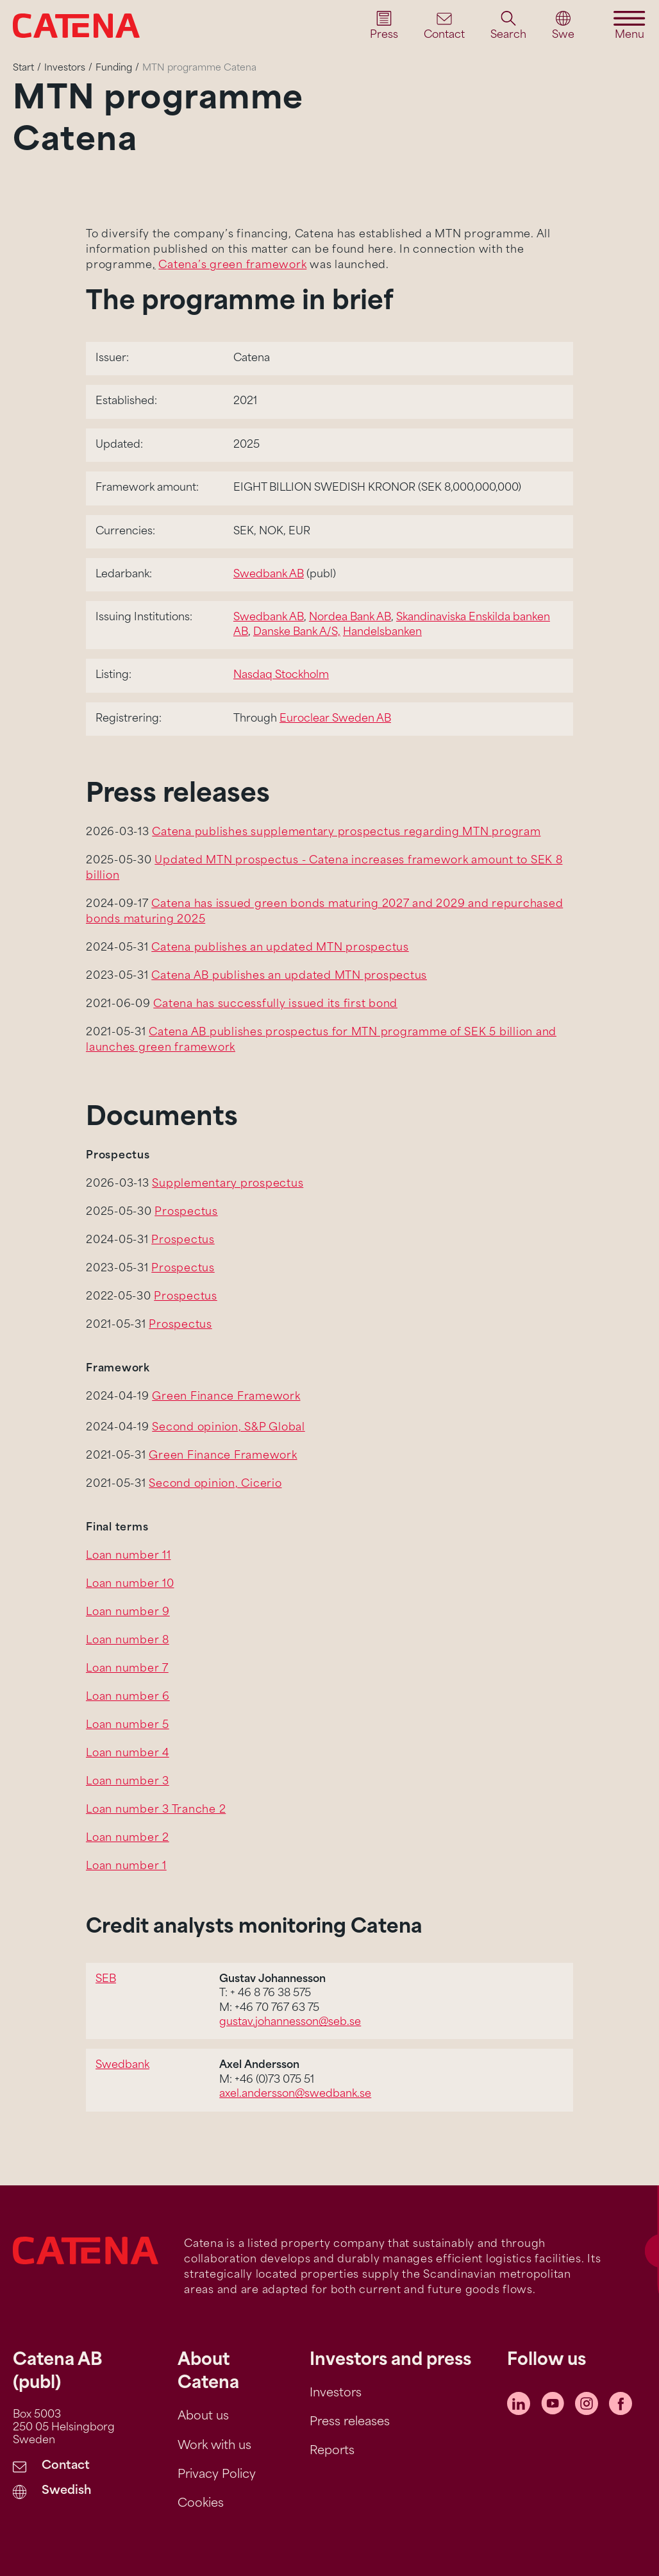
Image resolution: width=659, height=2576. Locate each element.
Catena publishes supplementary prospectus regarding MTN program (346, 832)
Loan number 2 (127, 1838)
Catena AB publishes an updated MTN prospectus (289, 976)
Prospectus (186, 1212)
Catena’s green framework (232, 265)
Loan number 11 (128, 1556)
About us (203, 2417)
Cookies (201, 2504)
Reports (332, 2451)
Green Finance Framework (226, 1397)
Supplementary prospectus (227, 1184)
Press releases (350, 2422)
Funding (114, 68)
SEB (106, 1979)
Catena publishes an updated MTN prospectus (280, 948)
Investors (64, 68)
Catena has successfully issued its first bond (275, 1004)
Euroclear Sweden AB (335, 719)
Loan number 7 (127, 1669)
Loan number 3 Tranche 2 (156, 1810)
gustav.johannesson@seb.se (290, 2022)
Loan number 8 (127, 1641)
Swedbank (122, 2065)
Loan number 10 (130, 1584)
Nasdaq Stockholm (281, 675)
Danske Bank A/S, (296, 632)
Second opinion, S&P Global (228, 1428)
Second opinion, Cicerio (215, 1484)
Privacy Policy (217, 2475)
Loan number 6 (128, 1697)
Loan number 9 (128, 1612)
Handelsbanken (382, 632)
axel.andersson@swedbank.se (295, 2094)
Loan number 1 (126, 1866)
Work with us (214, 2446)
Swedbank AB (268, 575)
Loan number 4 (127, 1754)
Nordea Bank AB (350, 618)
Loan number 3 (127, 1782)
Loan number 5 (127, 1725)
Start (23, 68)
